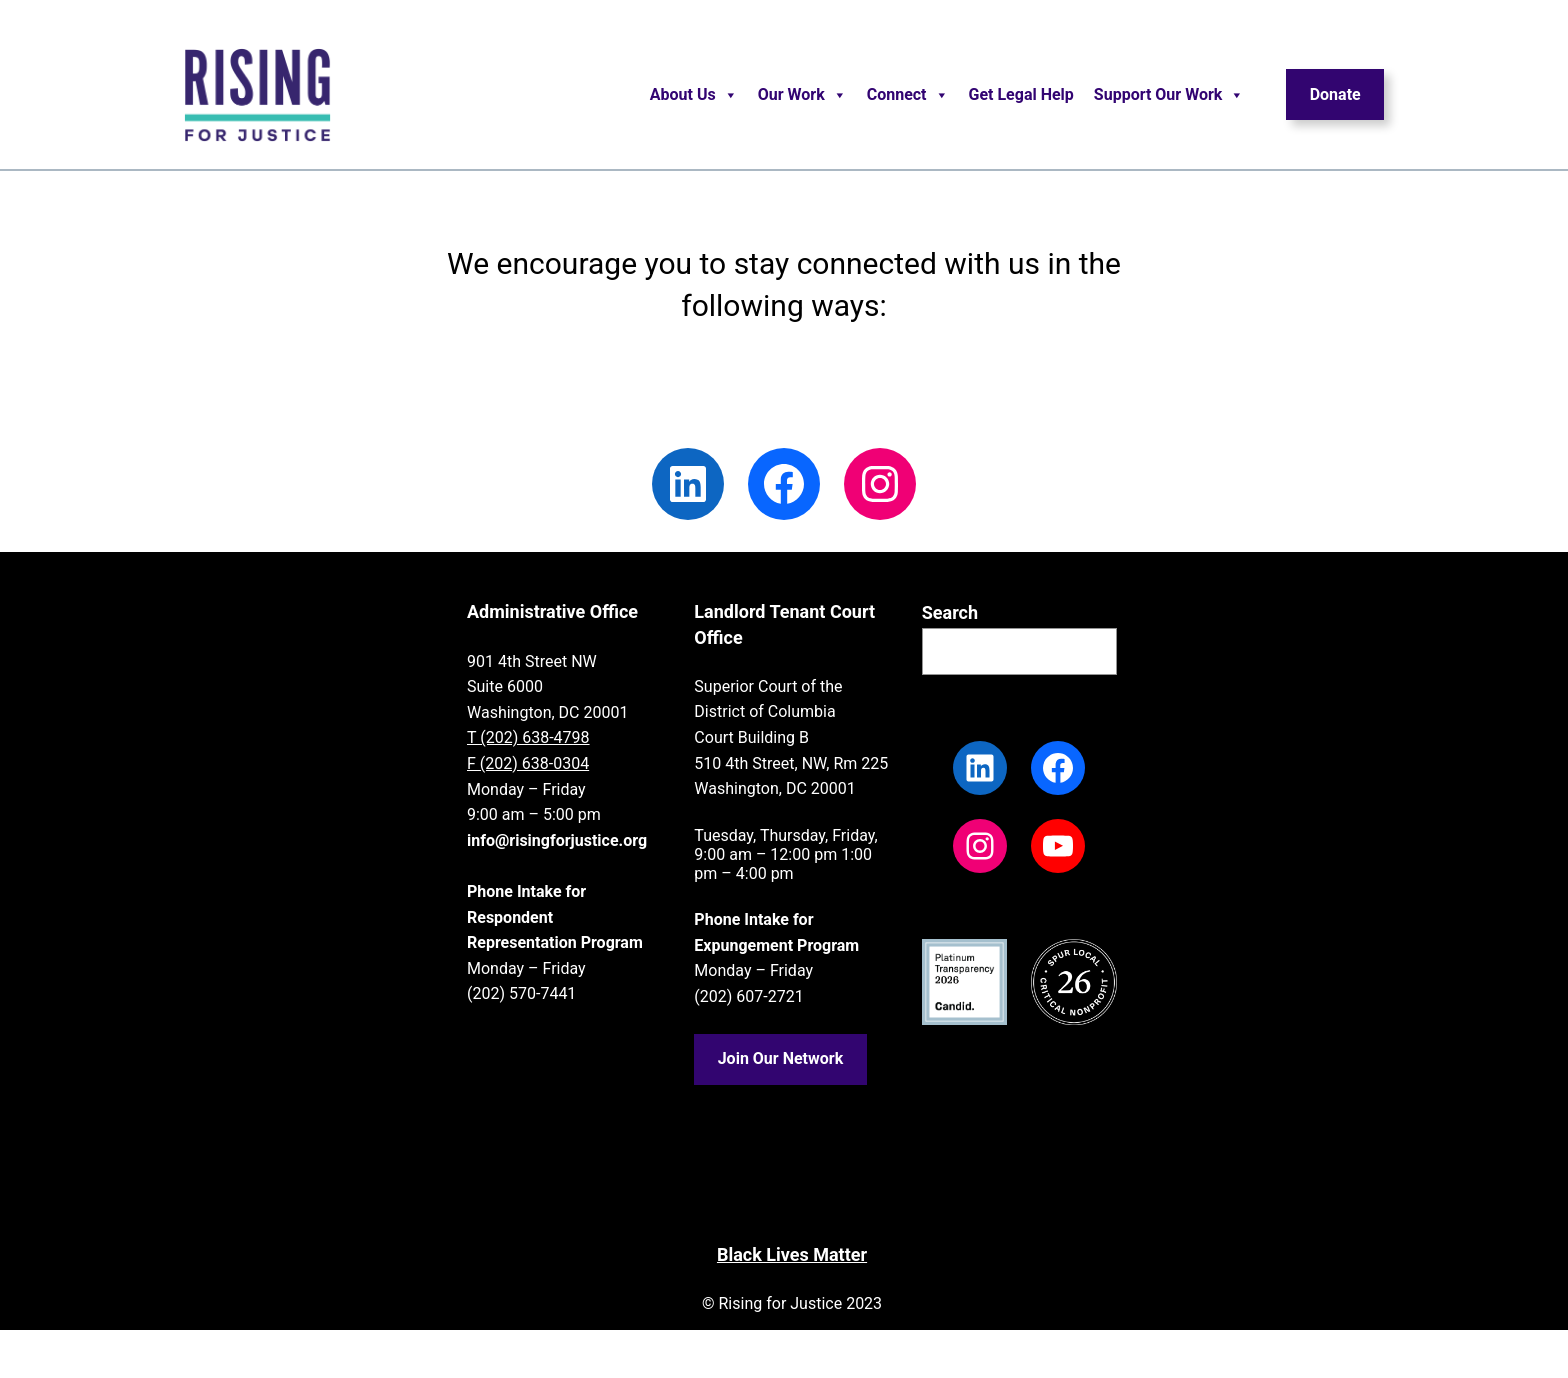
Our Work (802, 95)
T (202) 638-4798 (528, 737)
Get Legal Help (1021, 94)
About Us (694, 95)
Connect (908, 95)
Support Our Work (1169, 95)
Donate (1335, 94)
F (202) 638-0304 (528, 763)
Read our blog (659, 386)
